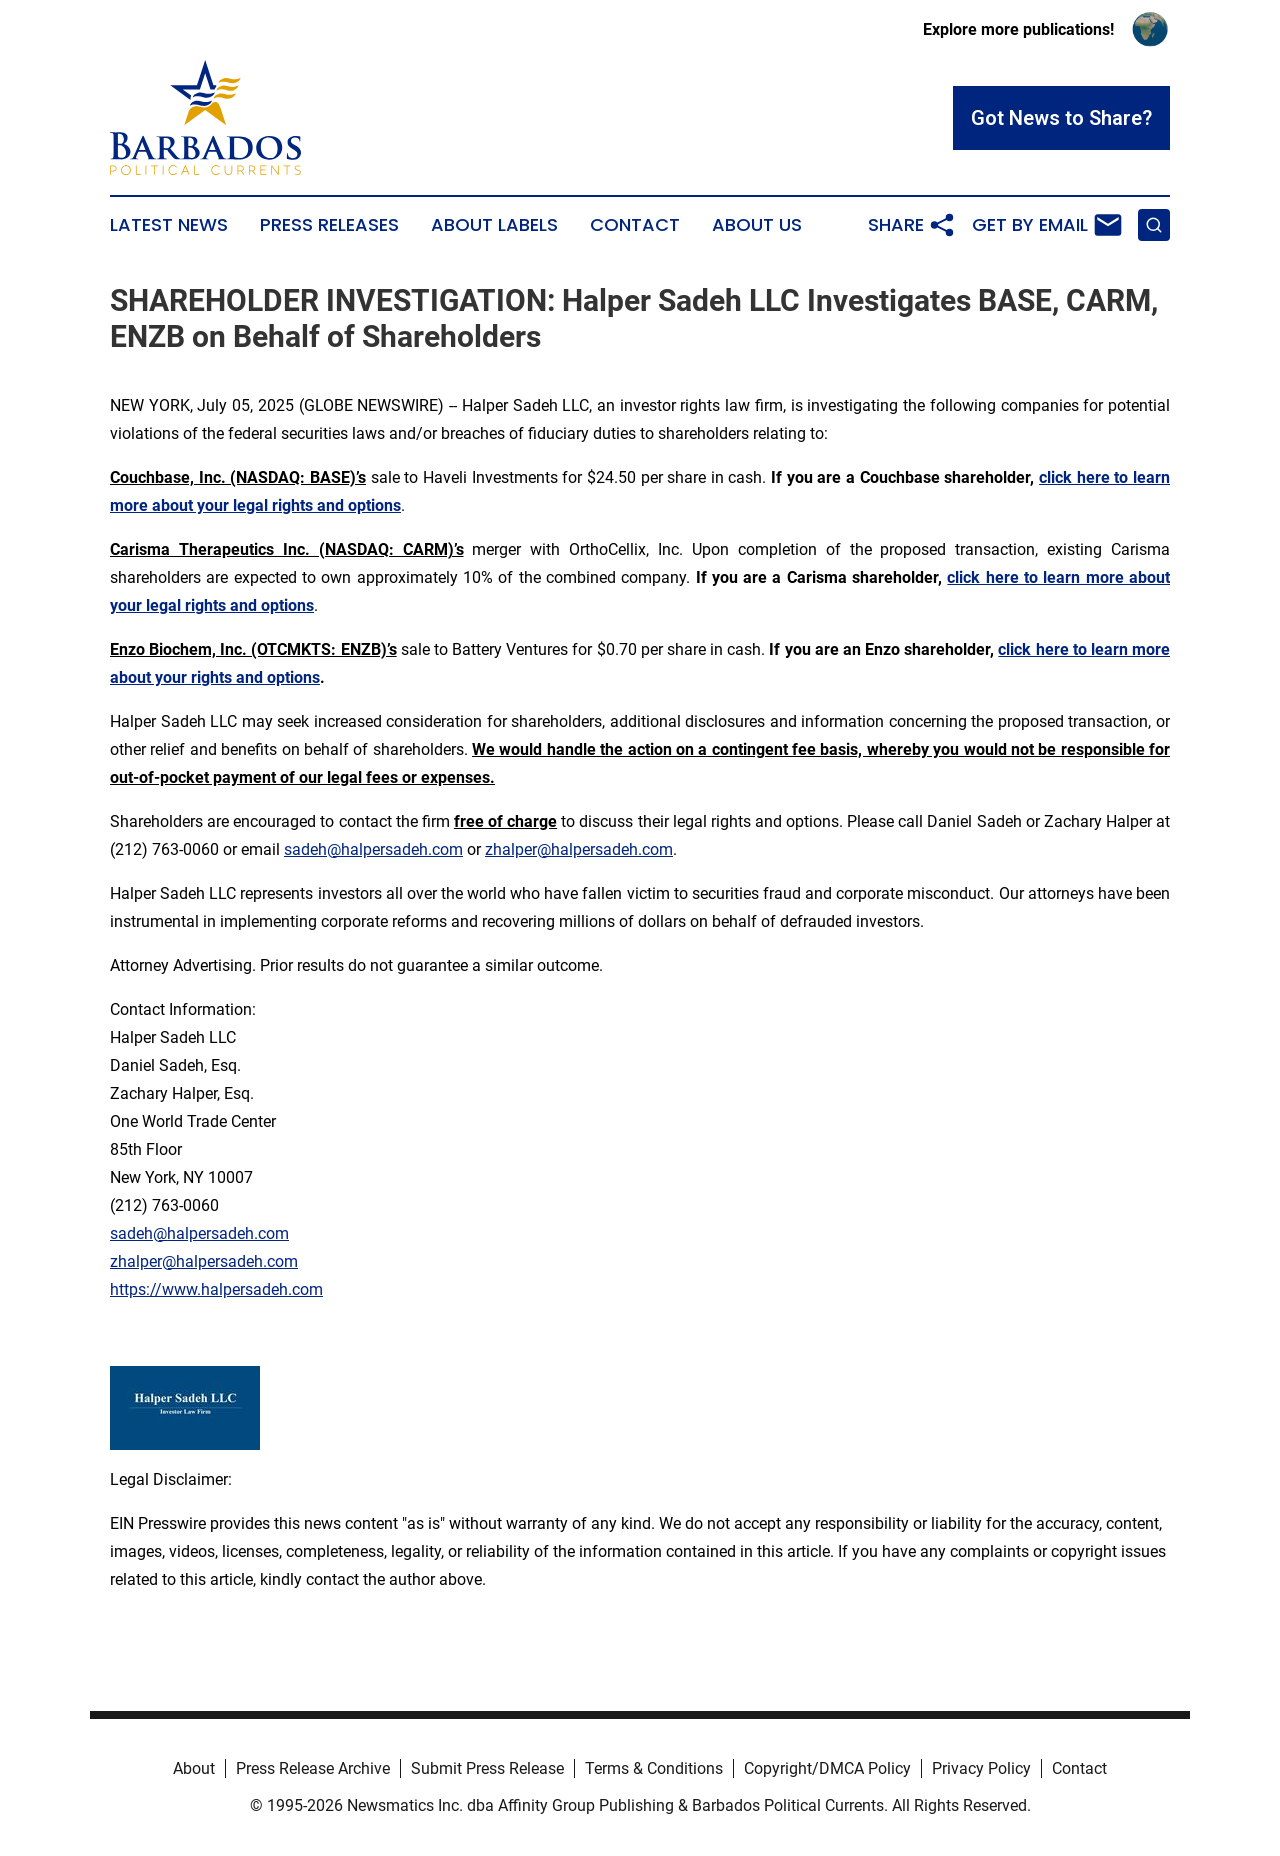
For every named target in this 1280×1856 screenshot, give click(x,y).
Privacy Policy (981, 1768)
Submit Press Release (487, 1768)
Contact (635, 225)
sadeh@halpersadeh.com (373, 849)
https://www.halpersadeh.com (216, 1289)
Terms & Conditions (654, 1768)
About (194, 1768)
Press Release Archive (313, 1768)
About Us (757, 225)
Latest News (169, 225)
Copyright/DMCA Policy (827, 1768)
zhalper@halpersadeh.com (579, 849)
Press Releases (329, 225)
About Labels (494, 225)
